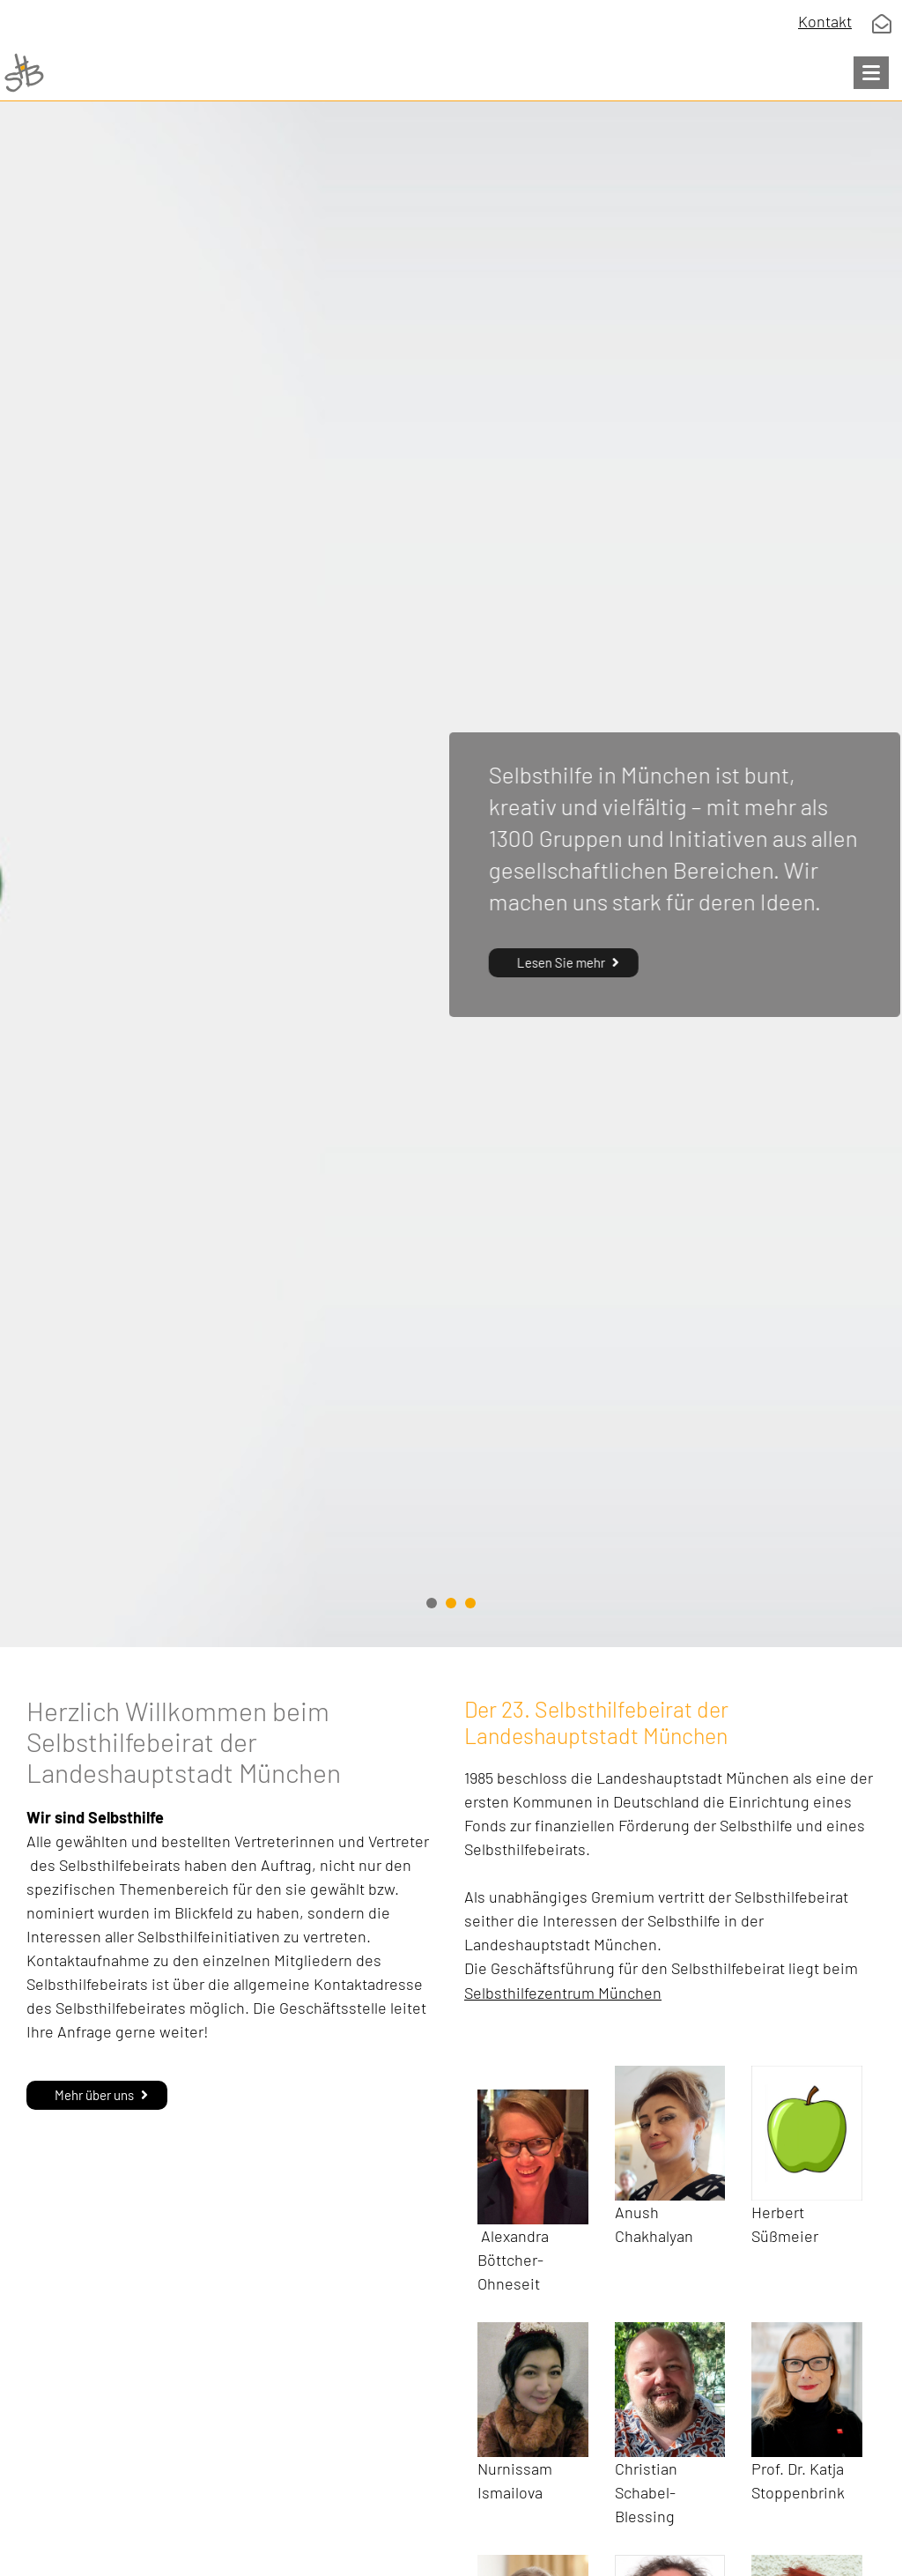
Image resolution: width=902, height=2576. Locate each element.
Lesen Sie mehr (559, 962)
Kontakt (825, 21)
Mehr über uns (94, 2095)
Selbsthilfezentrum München (563, 1992)
